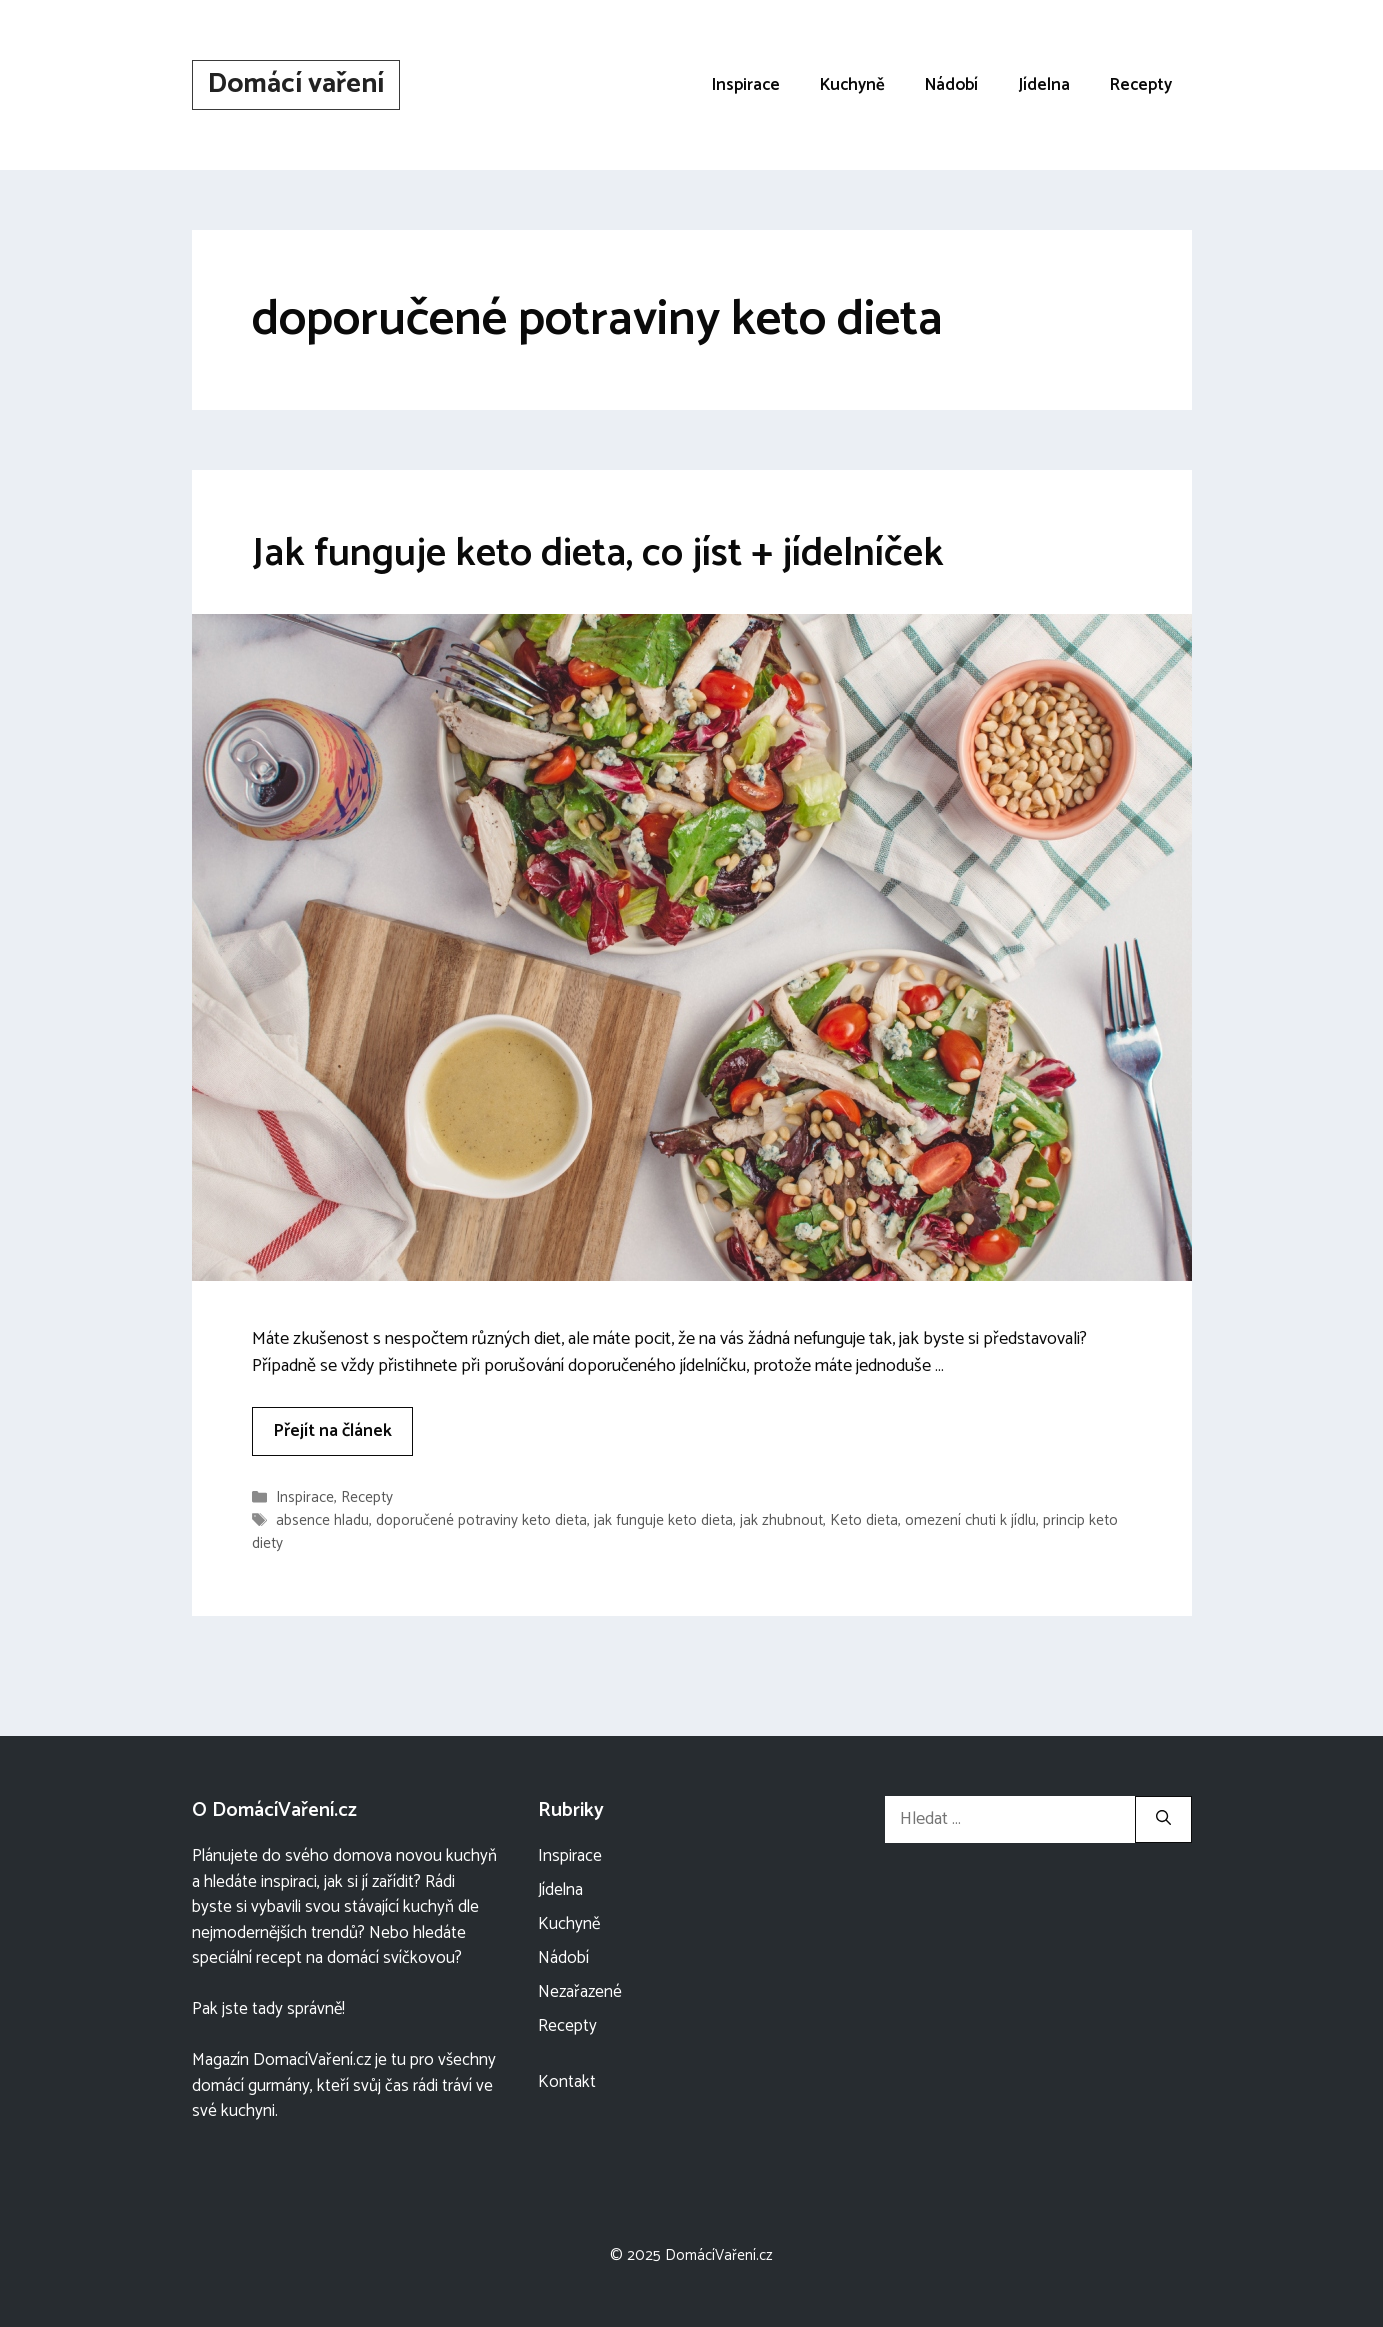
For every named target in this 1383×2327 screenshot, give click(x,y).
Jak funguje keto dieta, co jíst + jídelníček (598, 554)
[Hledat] (1163, 1819)
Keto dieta (864, 1520)
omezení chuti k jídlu (970, 1520)
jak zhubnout (781, 1520)
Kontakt (567, 2082)
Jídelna (1044, 85)
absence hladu (322, 1520)
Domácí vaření (296, 84)
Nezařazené (580, 1992)
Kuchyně (852, 85)
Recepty (1141, 85)
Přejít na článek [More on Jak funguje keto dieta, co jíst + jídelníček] (332, 1431)
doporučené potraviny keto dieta (481, 1520)
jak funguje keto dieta (663, 1520)
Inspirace (746, 85)
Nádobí (951, 85)
